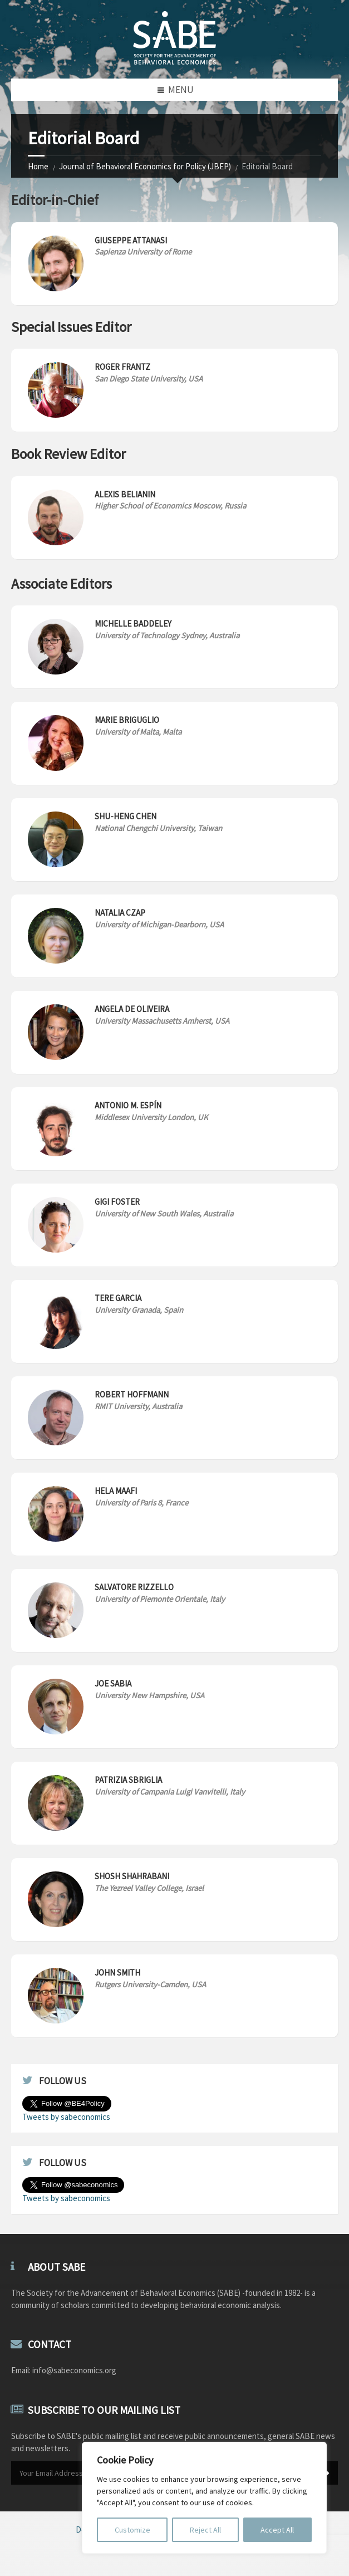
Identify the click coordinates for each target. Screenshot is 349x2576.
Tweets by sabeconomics (66, 2116)
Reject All (205, 2530)
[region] (204, 2498)
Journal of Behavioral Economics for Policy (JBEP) (145, 166)
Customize (132, 2530)
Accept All (277, 2530)
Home (38, 166)
